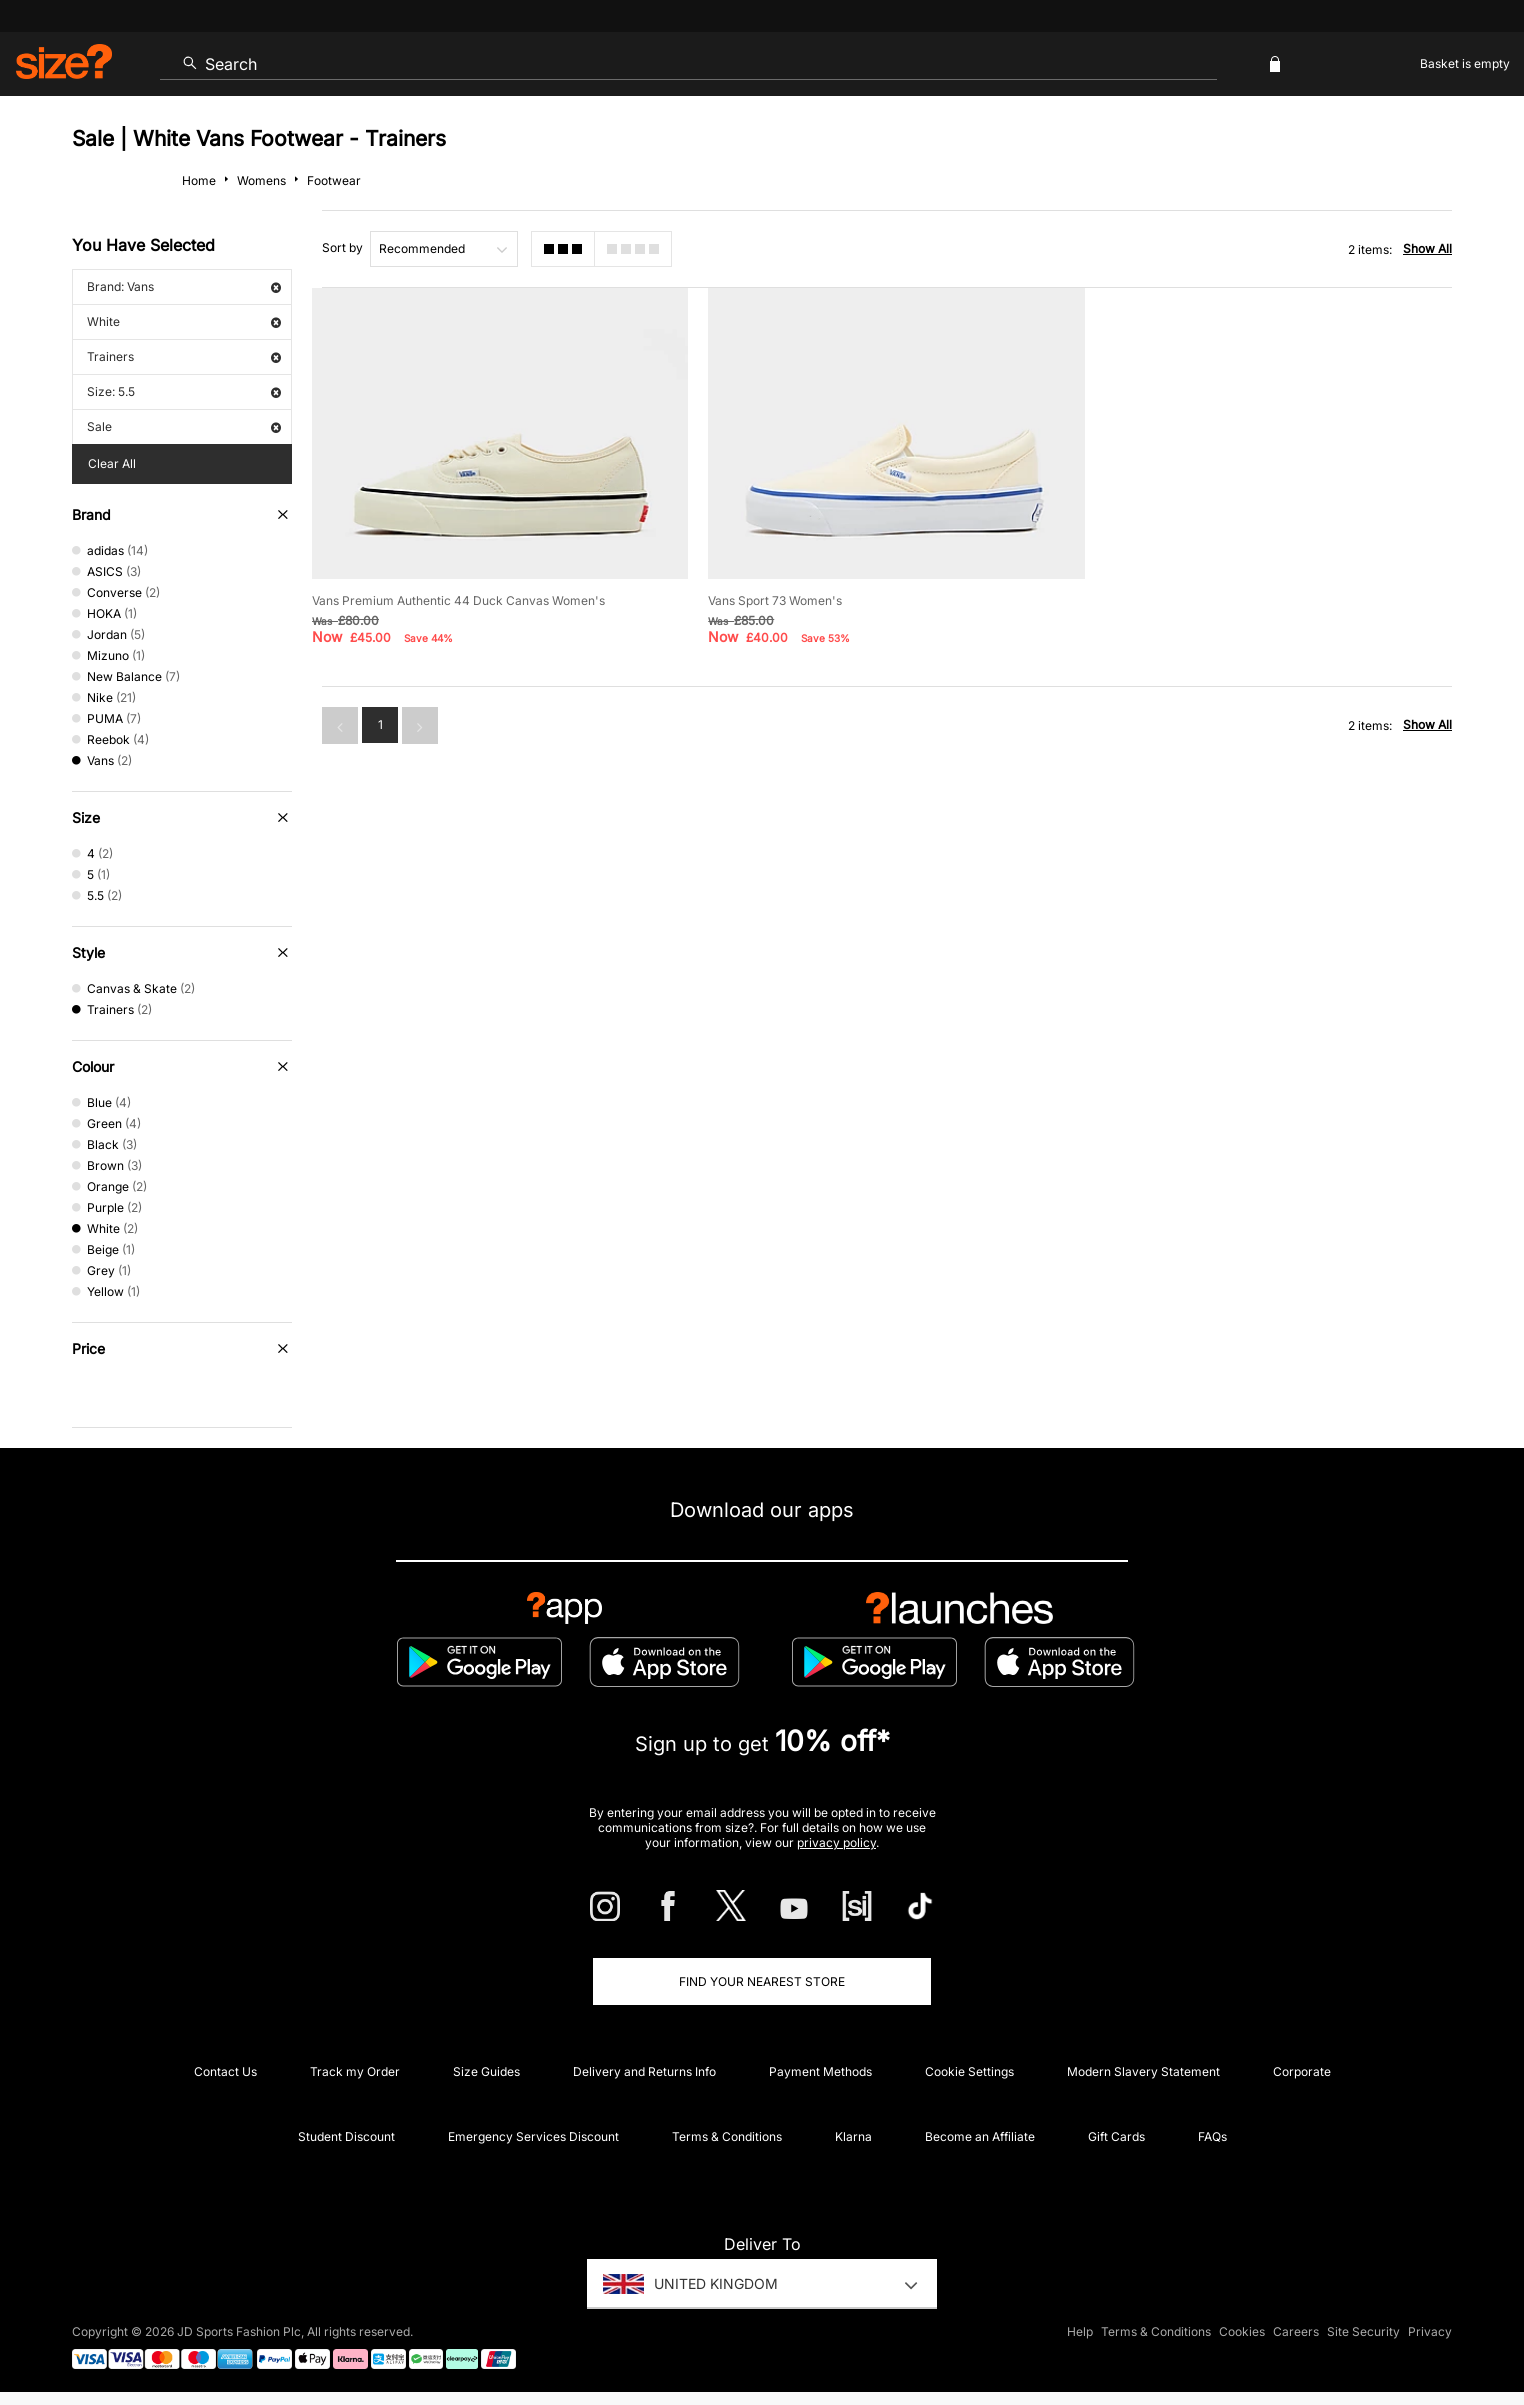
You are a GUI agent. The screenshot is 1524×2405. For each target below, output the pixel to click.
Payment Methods (820, 2071)
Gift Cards (1116, 2136)
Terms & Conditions (727, 2136)
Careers (1296, 2331)
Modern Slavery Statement (1143, 2071)
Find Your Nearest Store (762, 1981)
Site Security (1363, 2331)
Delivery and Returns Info (644, 2071)
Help (1080, 2331)
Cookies (1242, 2331)
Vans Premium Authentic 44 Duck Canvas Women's (458, 600)
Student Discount (346, 2136)
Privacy (1430, 2331)
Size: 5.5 (184, 391)
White (184, 321)
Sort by (342, 247)
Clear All (112, 463)
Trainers (184, 356)
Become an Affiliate (980, 2136)
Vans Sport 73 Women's (775, 600)
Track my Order (355, 2071)
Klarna (853, 2136)
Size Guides (486, 2071)
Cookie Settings (969, 2071)
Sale (184, 426)
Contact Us (225, 2071)
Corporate (1302, 2071)
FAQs (1212, 2136)
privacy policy (836, 1842)
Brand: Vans (184, 286)
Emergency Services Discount (533, 2136)
